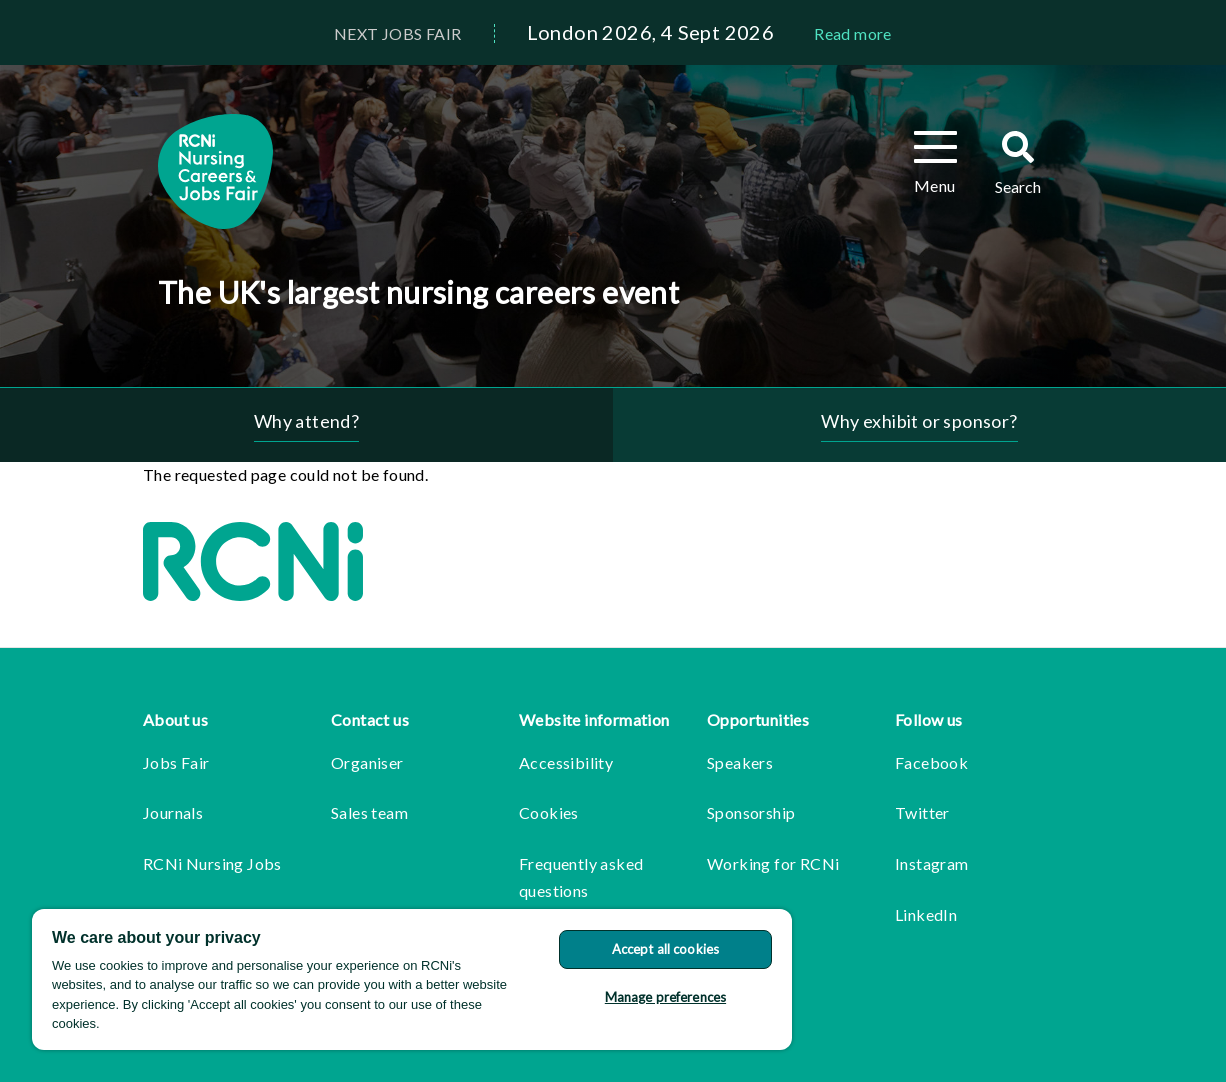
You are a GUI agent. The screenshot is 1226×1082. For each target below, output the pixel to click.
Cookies (549, 812)
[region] (412, 979)
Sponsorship (751, 812)
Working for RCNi (773, 863)
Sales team (369, 812)
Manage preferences (665, 997)
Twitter (922, 812)
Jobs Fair (176, 762)
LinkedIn (926, 914)
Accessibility (566, 762)
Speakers (740, 762)
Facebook (931, 762)
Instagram (932, 863)
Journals (173, 812)
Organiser (367, 762)
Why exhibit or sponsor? (919, 421)
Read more (853, 33)
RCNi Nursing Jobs (212, 863)
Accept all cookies (665, 949)
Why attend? (306, 421)
